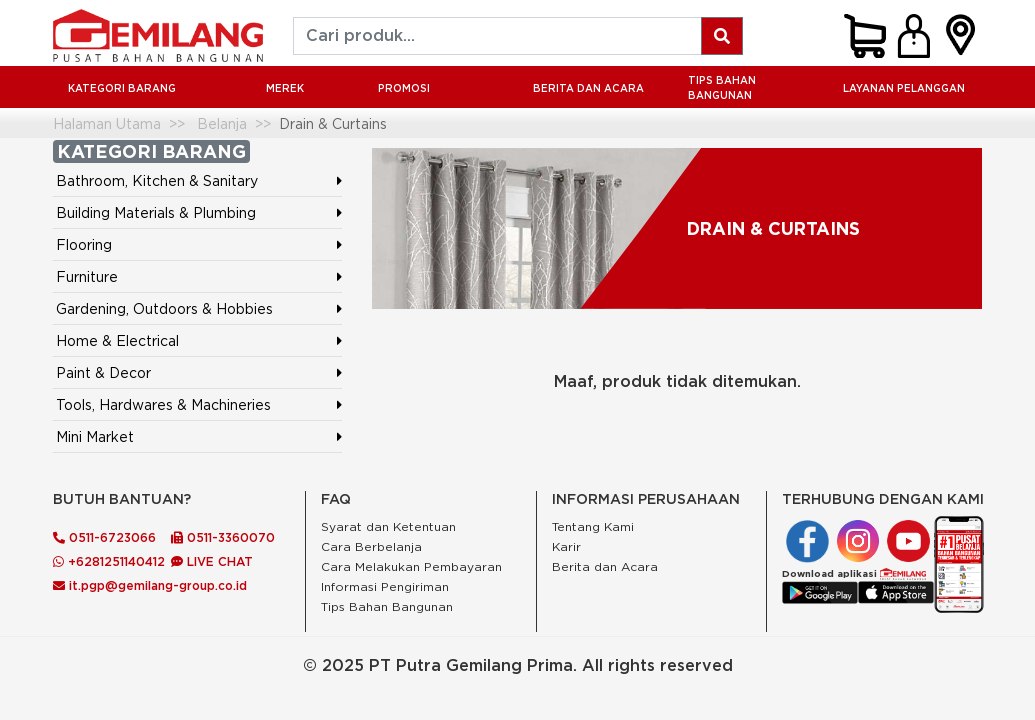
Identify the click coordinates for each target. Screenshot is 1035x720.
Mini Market (95, 436)
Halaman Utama (107, 123)
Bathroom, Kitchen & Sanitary (157, 180)
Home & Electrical (117, 340)
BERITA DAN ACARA (588, 88)
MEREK (285, 88)
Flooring (84, 244)
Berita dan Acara (605, 566)
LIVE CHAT (212, 561)
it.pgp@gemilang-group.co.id (150, 585)
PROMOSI (404, 88)
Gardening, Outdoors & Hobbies (164, 308)
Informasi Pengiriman (385, 586)
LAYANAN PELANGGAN (904, 88)
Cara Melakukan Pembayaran (411, 566)
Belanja (222, 123)
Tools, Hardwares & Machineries (163, 404)
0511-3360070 (223, 537)
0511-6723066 (104, 537)
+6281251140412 (109, 561)
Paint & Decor (103, 372)
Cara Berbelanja (371, 546)
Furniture (87, 276)
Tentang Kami (593, 526)
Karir (566, 546)
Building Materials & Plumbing (156, 212)
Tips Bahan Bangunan (722, 88)
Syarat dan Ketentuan (388, 526)
